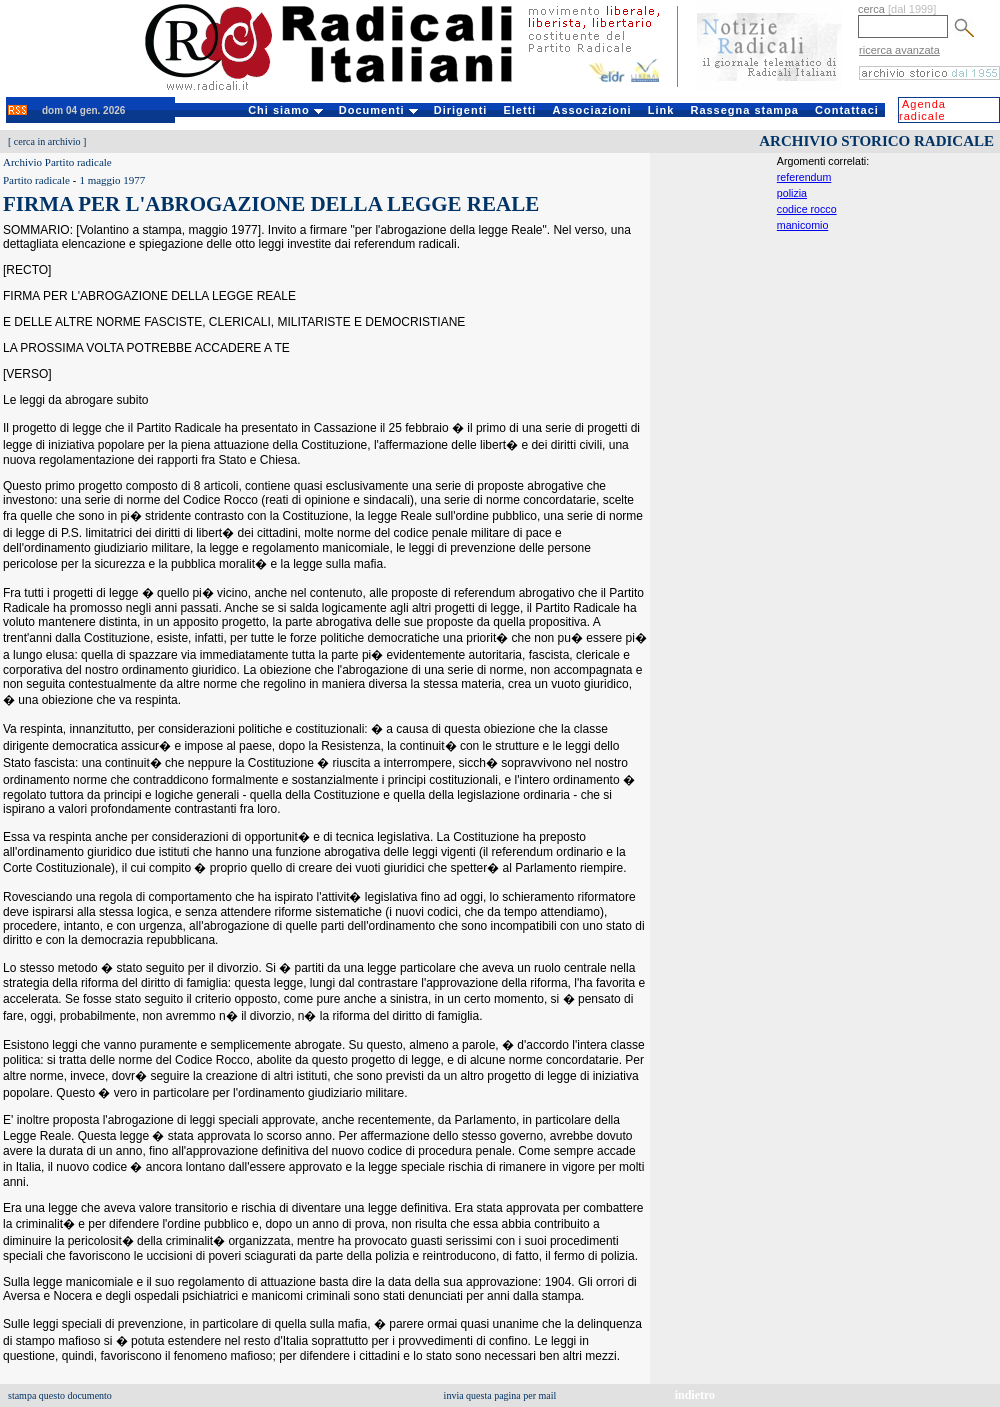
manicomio (803, 225)
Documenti (378, 110)
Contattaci (847, 110)
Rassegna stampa (744, 110)
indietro (695, 1395)
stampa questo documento (60, 1395)
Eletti (519, 110)
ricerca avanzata (899, 50)
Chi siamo (285, 110)
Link (661, 110)
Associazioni (591, 110)
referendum (804, 177)
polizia (792, 193)
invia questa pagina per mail (500, 1395)
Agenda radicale (922, 110)
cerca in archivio (47, 141)
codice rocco (807, 209)
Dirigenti (461, 110)
